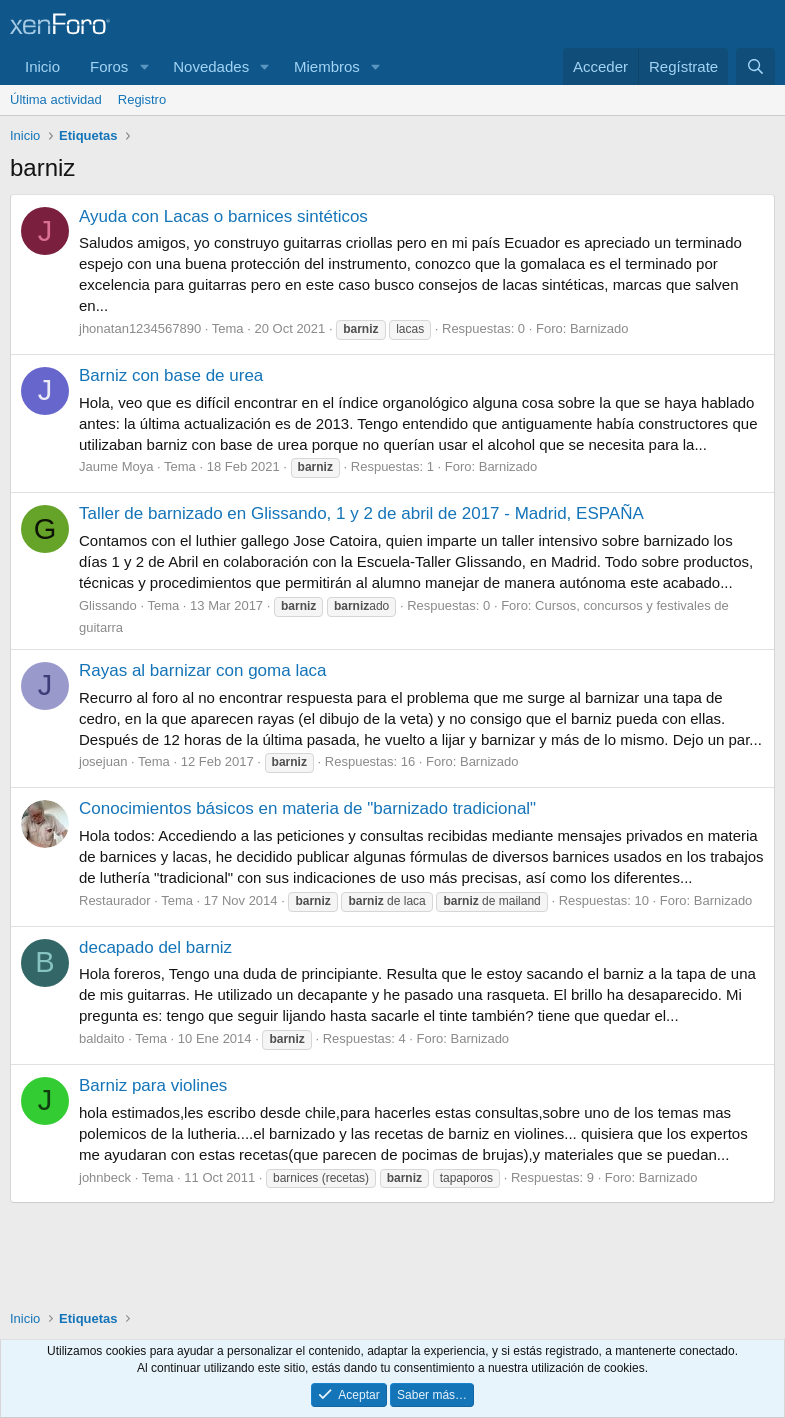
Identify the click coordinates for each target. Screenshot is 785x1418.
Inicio (42, 66)
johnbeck (105, 1177)
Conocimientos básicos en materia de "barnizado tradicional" (307, 808)
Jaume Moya (116, 466)
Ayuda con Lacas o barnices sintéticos (223, 216)
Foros (109, 66)
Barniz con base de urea (171, 375)
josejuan (103, 761)
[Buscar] (755, 66)
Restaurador (115, 900)
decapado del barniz (155, 947)
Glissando (108, 605)
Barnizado (599, 328)
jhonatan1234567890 (140, 328)
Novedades (211, 66)
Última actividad (56, 99)
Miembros (327, 66)
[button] (144, 66)
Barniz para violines (153, 1085)
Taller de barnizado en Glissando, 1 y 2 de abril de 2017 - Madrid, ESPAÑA (361, 513)
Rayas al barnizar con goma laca (203, 670)
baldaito (102, 1038)
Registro (142, 99)
